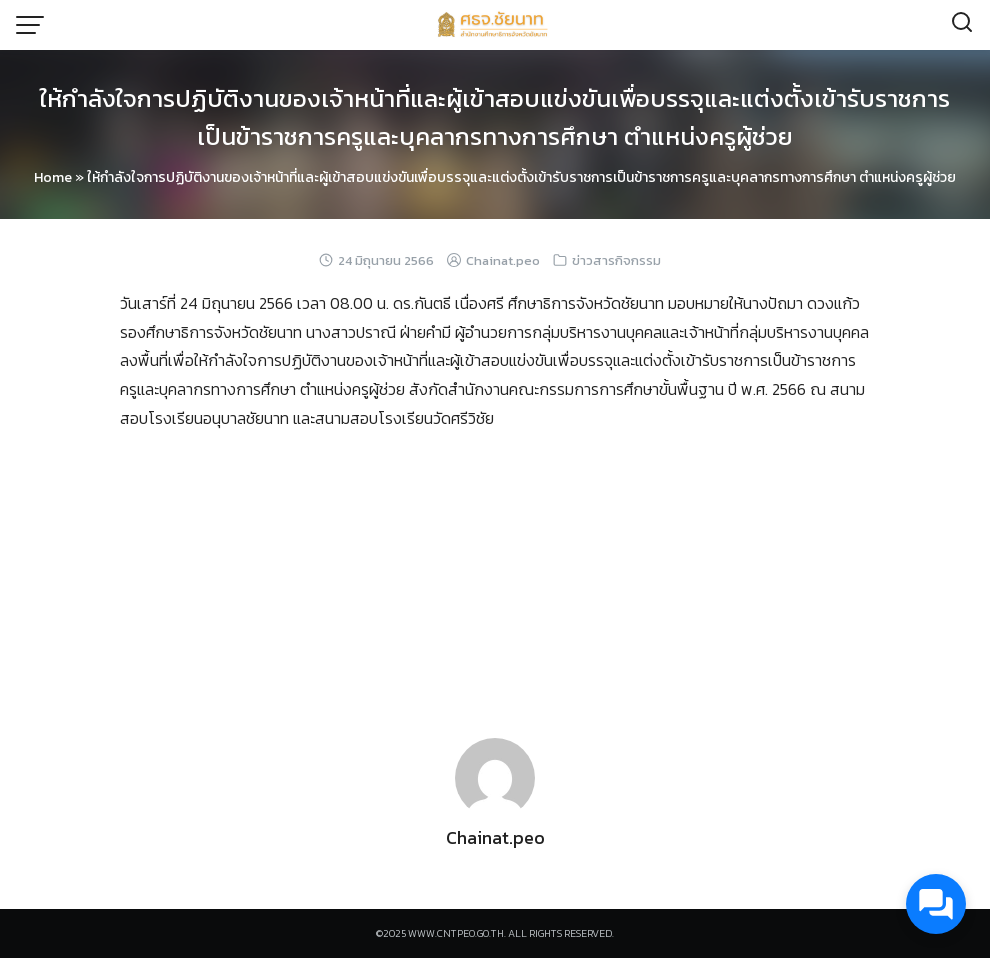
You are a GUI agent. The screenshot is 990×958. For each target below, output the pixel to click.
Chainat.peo (503, 260)
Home (53, 177)
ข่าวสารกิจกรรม (616, 260)
